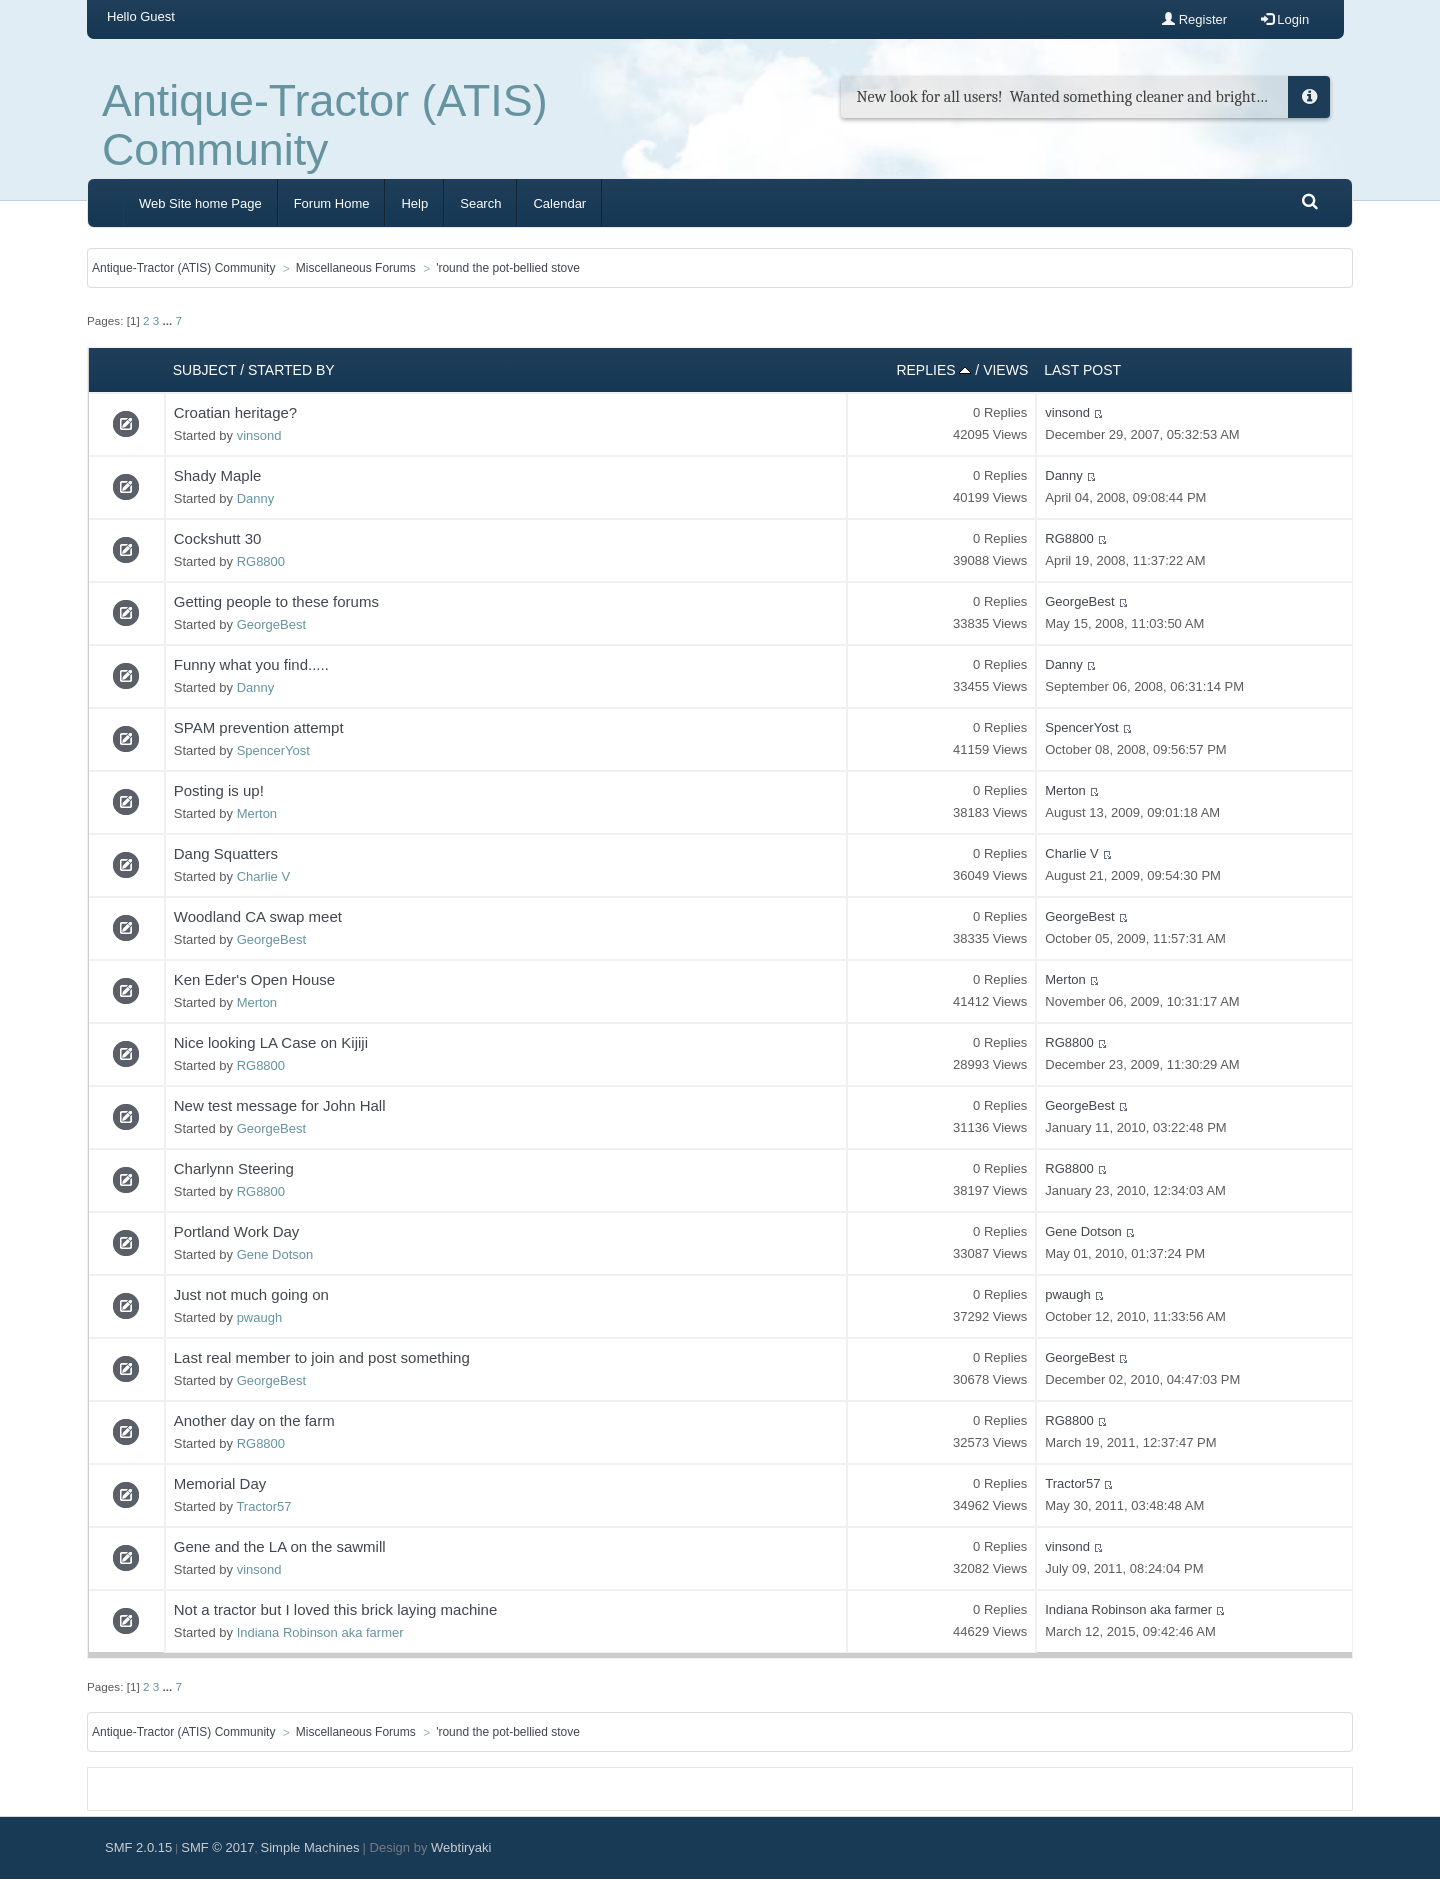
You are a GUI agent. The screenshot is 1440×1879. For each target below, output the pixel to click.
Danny (256, 498)
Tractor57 (263, 1506)
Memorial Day (220, 1483)
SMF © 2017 (217, 1847)
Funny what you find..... (251, 664)
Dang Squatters (226, 853)
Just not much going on (251, 1294)
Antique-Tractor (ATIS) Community (325, 125)
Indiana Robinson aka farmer (320, 1632)
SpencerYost (273, 750)
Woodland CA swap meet (258, 916)
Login (1285, 19)
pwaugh (260, 1317)
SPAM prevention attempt (259, 727)
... (168, 320)
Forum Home (332, 203)
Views (1005, 370)
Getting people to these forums (276, 601)
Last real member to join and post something (322, 1357)
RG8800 (261, 561)
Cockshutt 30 (218, 538)
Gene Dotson (275, 1254)
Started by (291, 370)
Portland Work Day (237, 1231)
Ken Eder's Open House (254, 979)
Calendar (559, 203)
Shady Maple (218, 475)
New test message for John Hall (280, 1105)
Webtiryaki (461, 1847)
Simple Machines (310, 1847)
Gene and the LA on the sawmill (280, 1546)
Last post (1082, 370)
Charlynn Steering (234, 1168)
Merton (257, 813)
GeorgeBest (271, 624)
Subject (205, 370)
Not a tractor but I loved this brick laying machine (335, 1609)
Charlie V (263, 876)
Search (480, 203)
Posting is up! (219, 790)
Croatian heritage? (235, 412)
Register (1194, 19)
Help (414, 203)
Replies (933, 370)
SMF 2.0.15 (138, 1847)
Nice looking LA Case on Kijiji (271, 1042)
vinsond (259, 435)
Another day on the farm (254, 1420)
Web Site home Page (200, 203)
